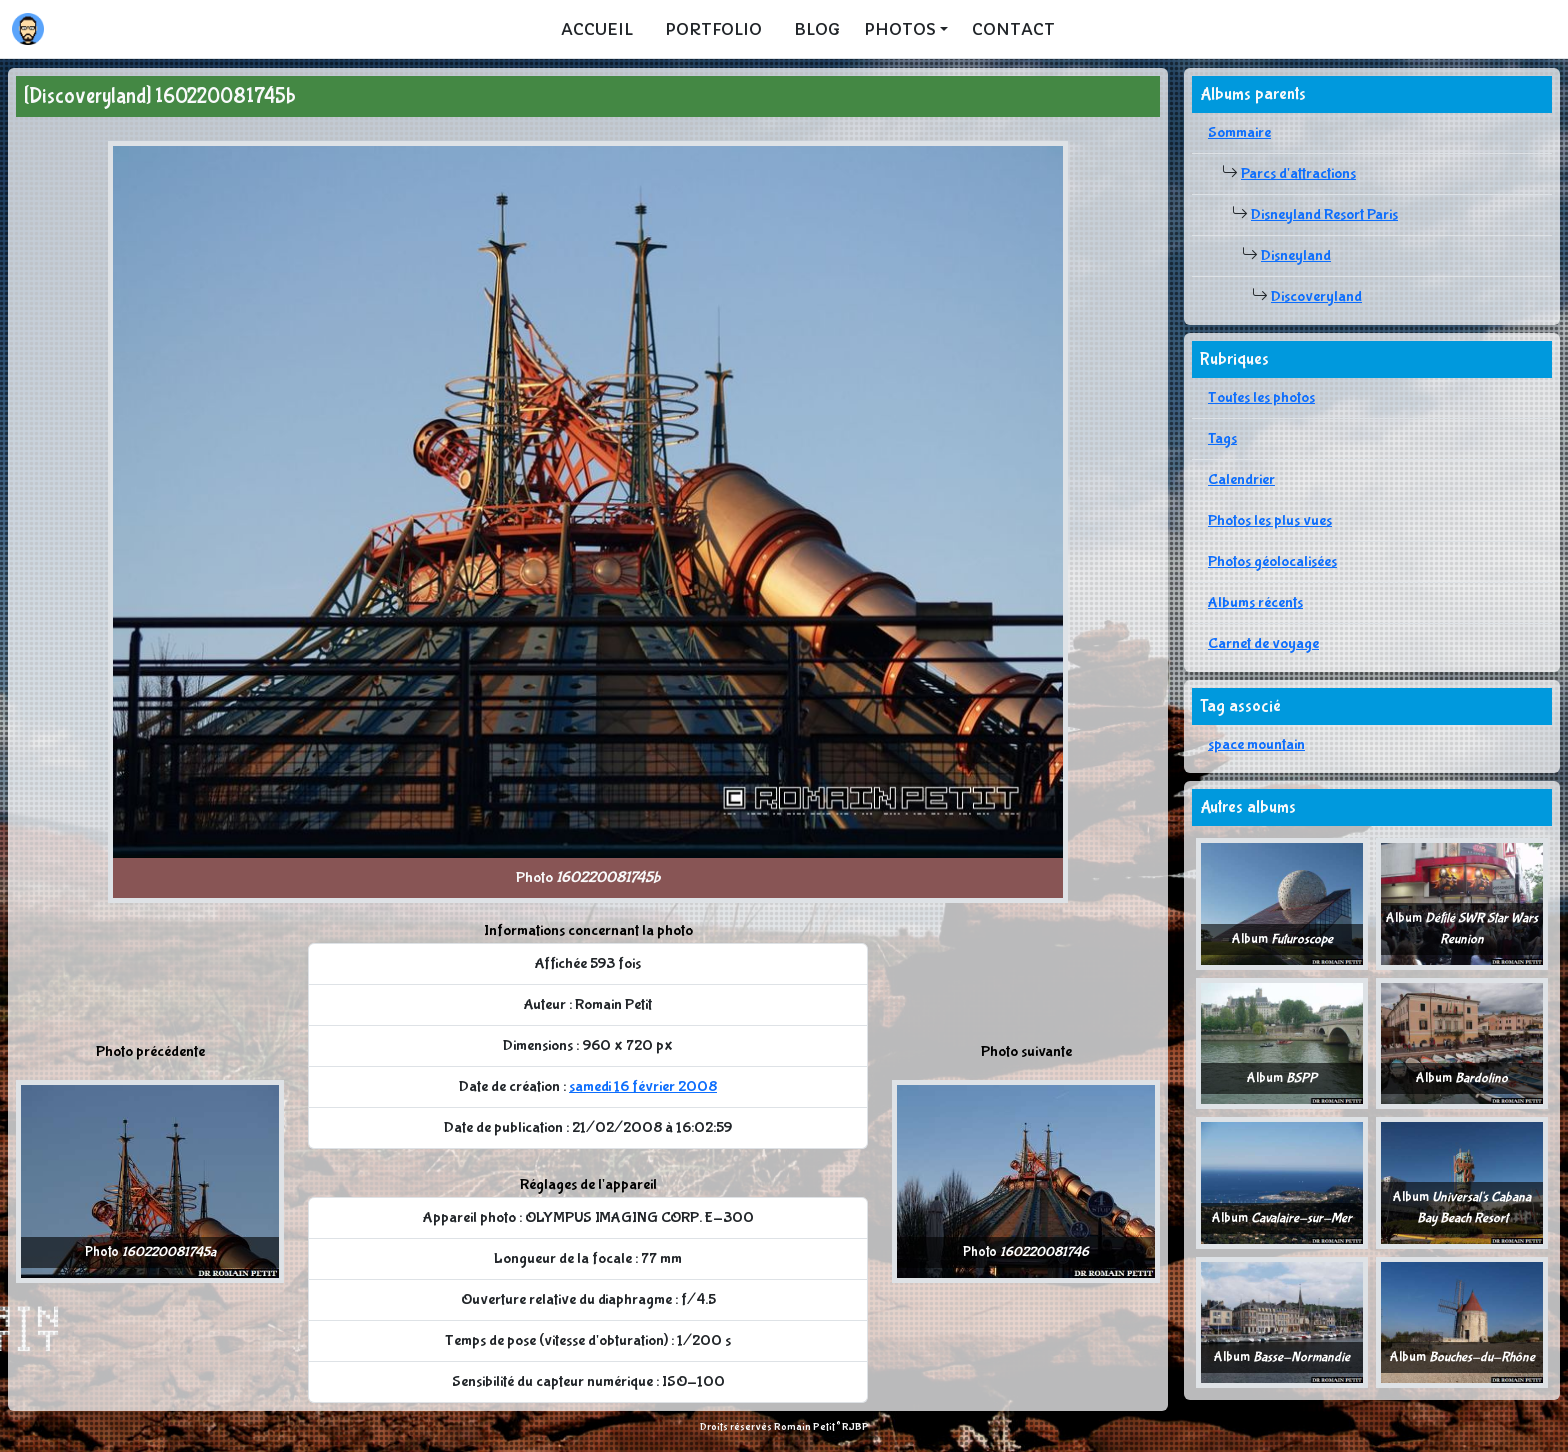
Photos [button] (900, 29)
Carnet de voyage (1263, 643)
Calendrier (1241, 479)
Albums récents (1255, 602)
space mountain (1256, 744)
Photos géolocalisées (1272, 561)
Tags (1222, 438)
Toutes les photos (1261, 397)
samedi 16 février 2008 (643, 1086)
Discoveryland (1316, 296)
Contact (1013, 29)
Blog (817, 29)
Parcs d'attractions (1298, 173)
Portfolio (713, 29)
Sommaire (1239, 132)
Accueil (597, 29)
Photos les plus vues (1270, 520)
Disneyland (1296, 255)
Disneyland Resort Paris (1324, 214)
